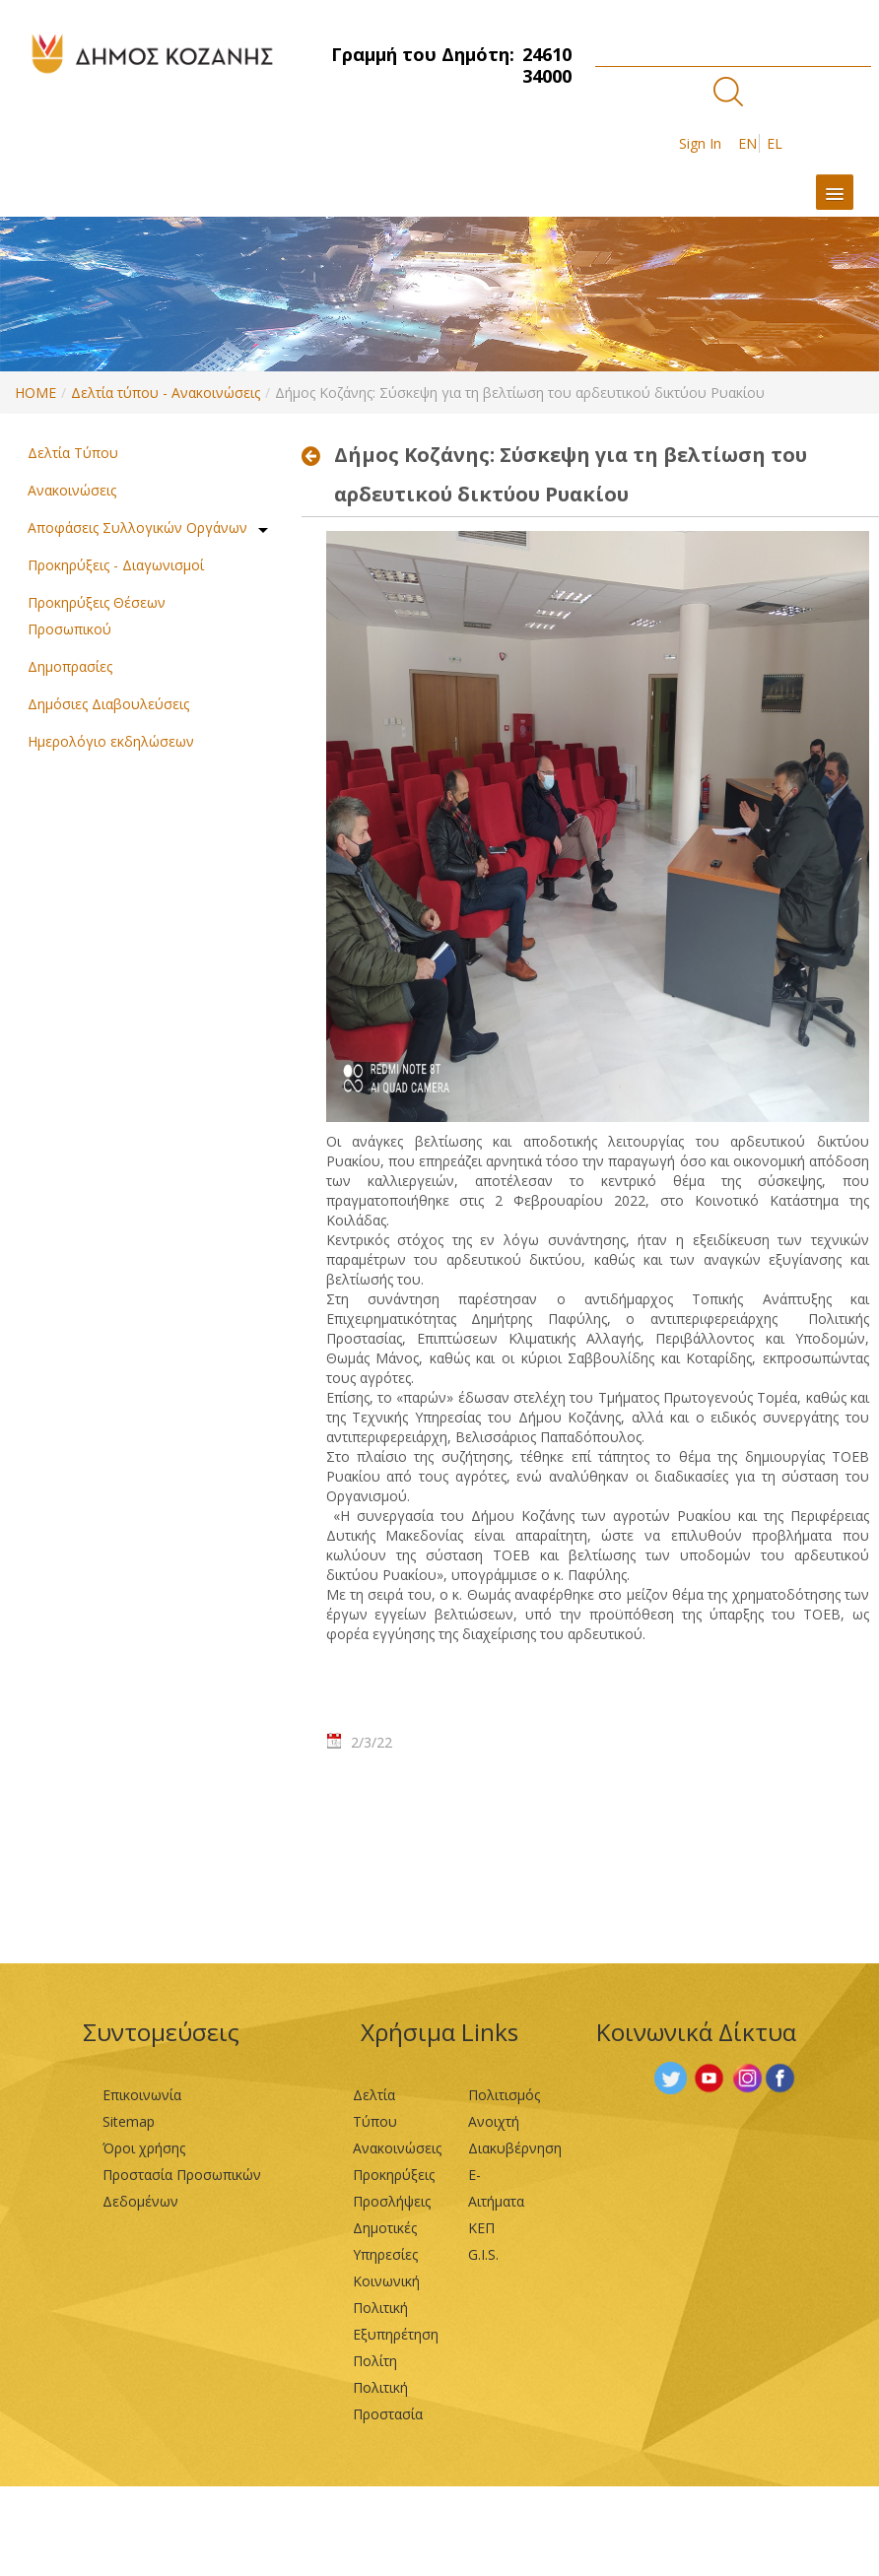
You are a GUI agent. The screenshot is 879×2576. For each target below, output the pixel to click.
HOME (35, 392)
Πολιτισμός (504, 2094)
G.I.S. (483, 2254)
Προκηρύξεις (394, 2174)
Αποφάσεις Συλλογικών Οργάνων (137, 527)
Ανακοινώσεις (72, 490)
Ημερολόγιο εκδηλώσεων (111, 741)
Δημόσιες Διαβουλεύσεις (108, 703)
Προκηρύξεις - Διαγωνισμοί (116, 565)
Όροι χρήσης (143, 2148)
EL (774, 143)
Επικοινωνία (141, 2094)
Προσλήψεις (392, 2201)
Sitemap (128, 2121)
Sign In (700, 143)
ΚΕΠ (481, 2227)
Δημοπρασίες (70, 666)
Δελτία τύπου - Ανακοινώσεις (165, 392)
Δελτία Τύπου (73, 452)
